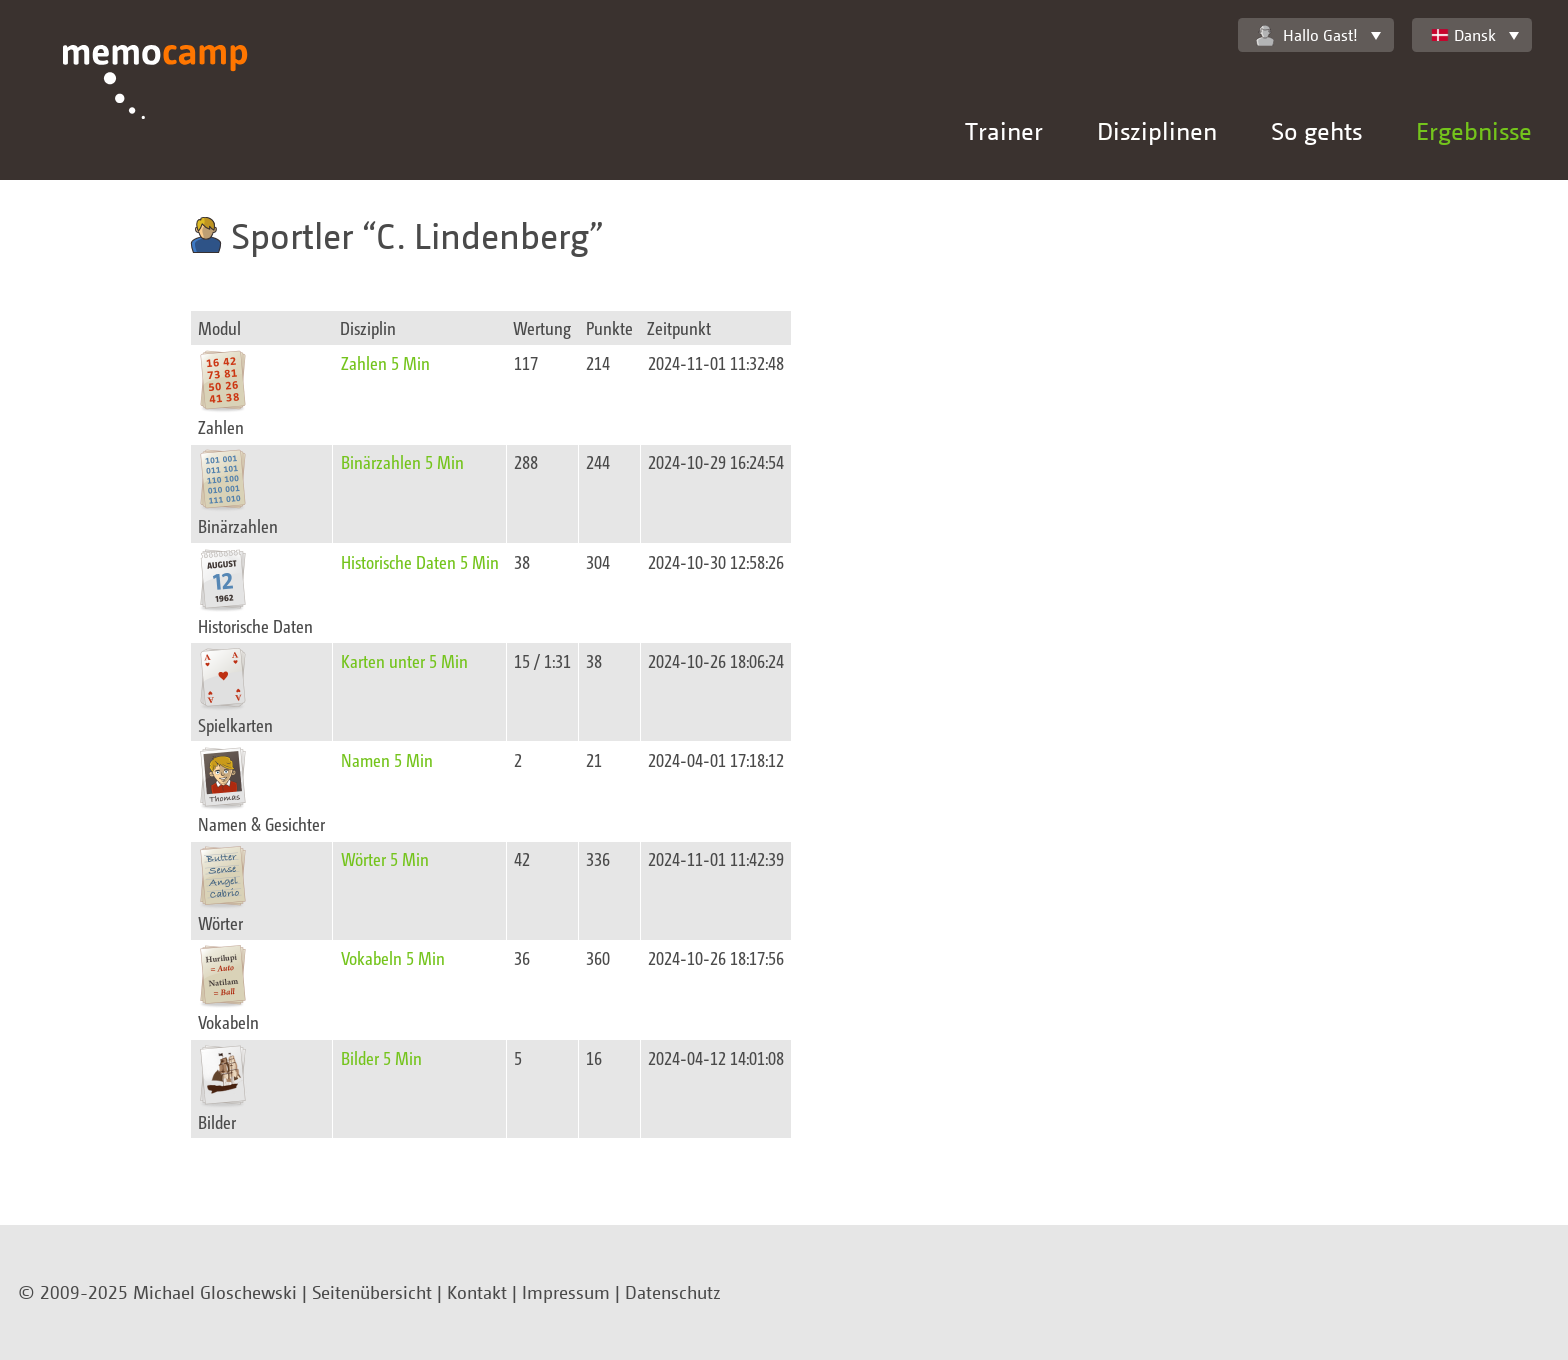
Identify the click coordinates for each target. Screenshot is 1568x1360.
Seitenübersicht (372, 1292)
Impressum (566, 1292)
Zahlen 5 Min (385, 362)
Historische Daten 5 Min (420, 561)
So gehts (1316, 130)
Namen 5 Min (387, 759)
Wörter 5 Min (385, 858)
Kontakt (477, 1292)
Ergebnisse (1474, 130)
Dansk (1463, 35)
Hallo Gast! (1307, 35)
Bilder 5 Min (381, 1057)
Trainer (1004, 130)
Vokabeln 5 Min (393, 957)
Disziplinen (1157, 130)
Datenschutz (673, 1292)
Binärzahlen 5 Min (402, 461)
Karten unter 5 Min (404, 660)
